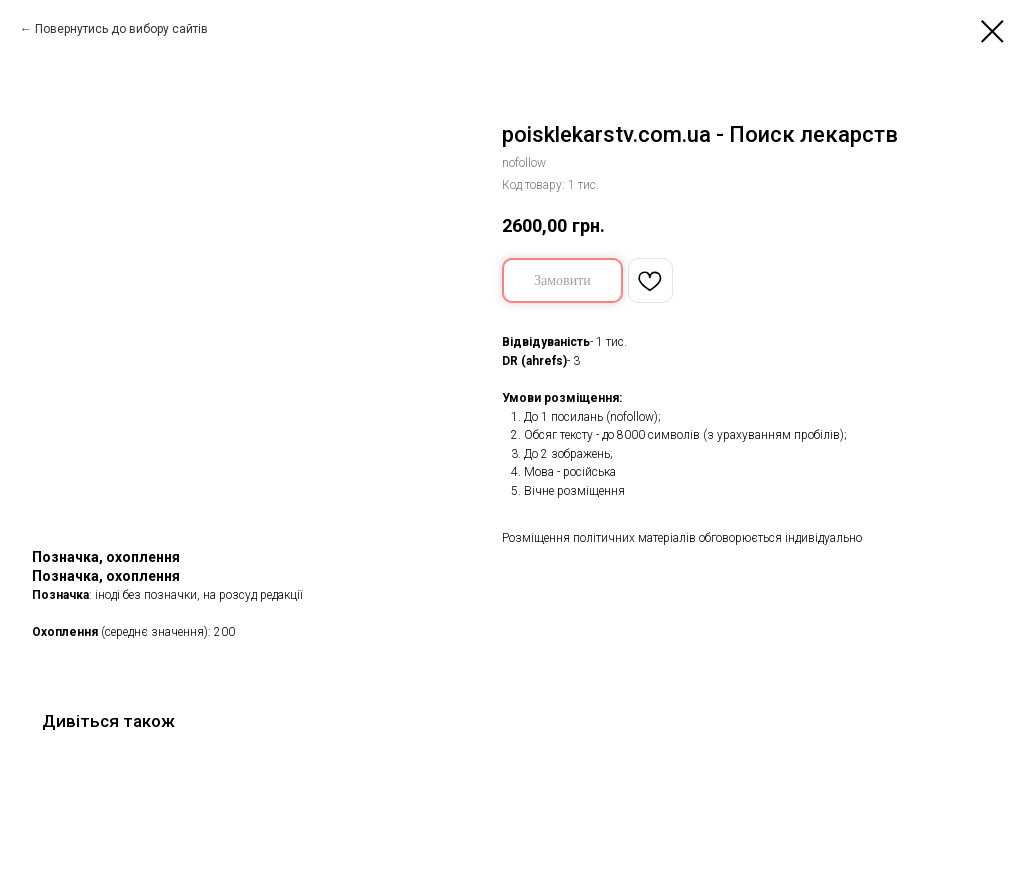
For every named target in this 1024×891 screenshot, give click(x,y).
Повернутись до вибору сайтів (121, 29)
